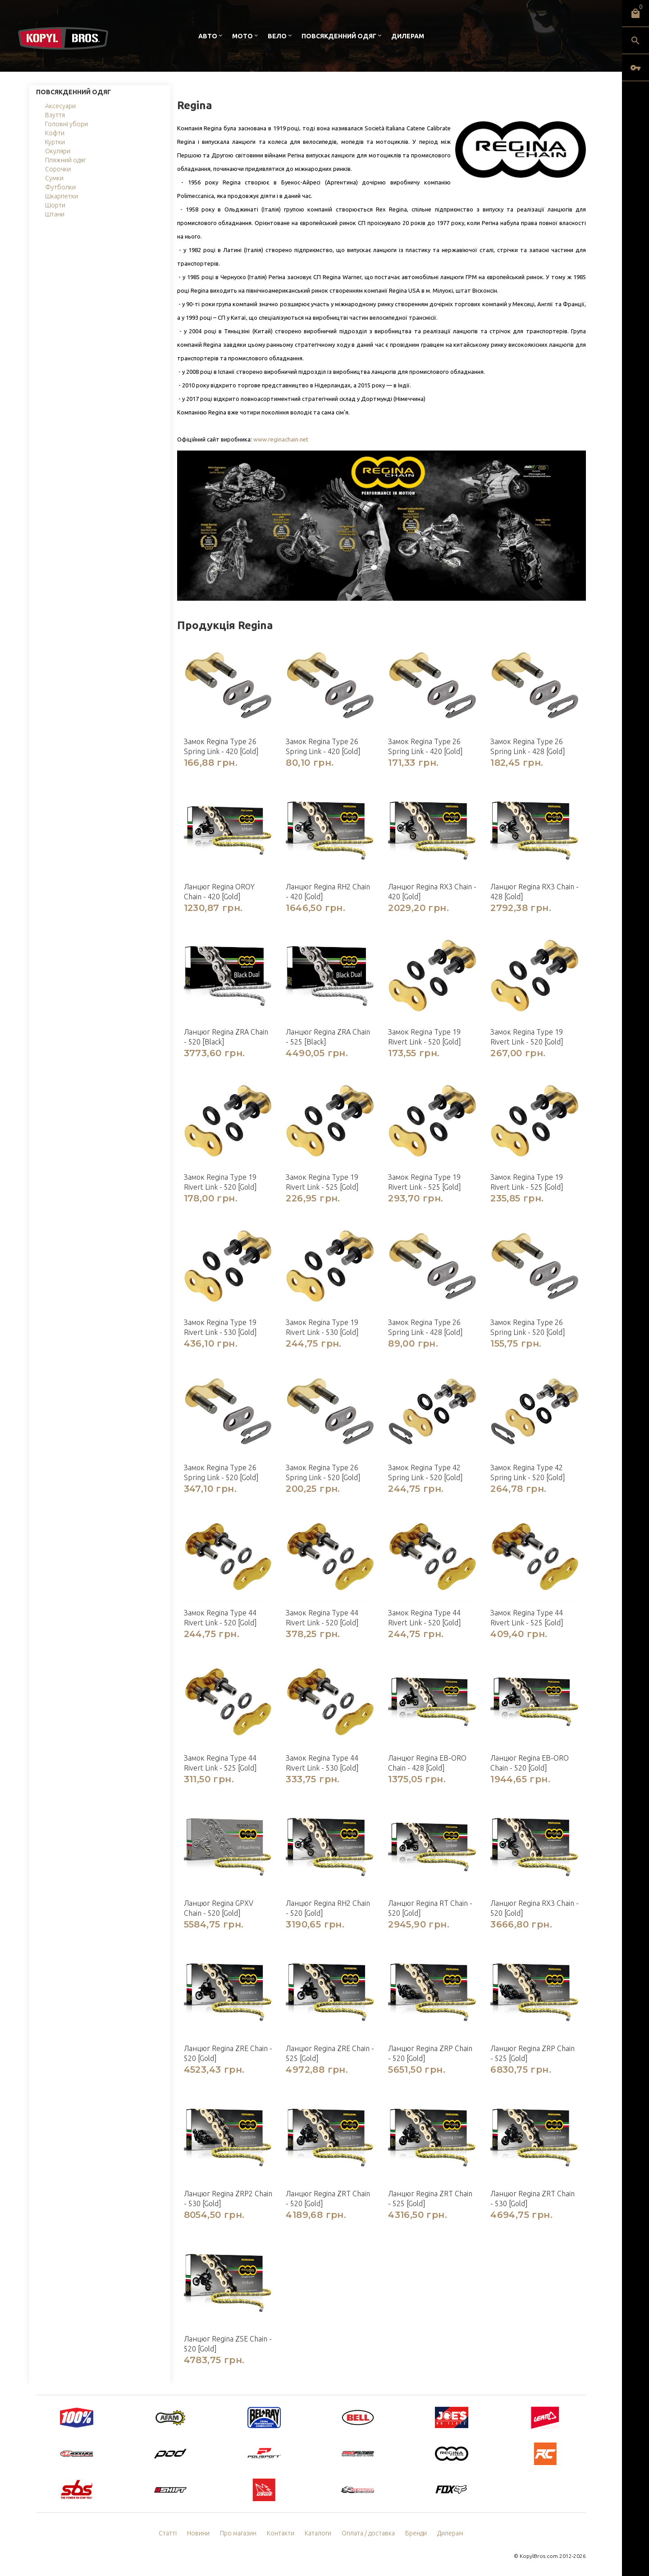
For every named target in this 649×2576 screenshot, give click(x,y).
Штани (54, 214)
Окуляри (57, 151)
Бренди (416, 2533)
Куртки (55, 142)
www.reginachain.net (280, 439)
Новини (198, 2533)
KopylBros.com (539, 2556)
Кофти (54, 133)
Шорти (55, 205)
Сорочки (58, 169)
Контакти (280, 2533)
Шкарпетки (61, 196)
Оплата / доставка (368, 2533)
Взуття (55, 115)
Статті (168, 2533)
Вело (277, 36)
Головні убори (66, 124)
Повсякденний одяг (339, 36)
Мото (242, 36)
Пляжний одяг (65, 160)
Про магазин (238, 2533)
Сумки (54, 178)
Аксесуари (60, 106)
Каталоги (318, 2533)
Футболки (60, 187)
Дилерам (407, 36)
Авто (207, 36)
